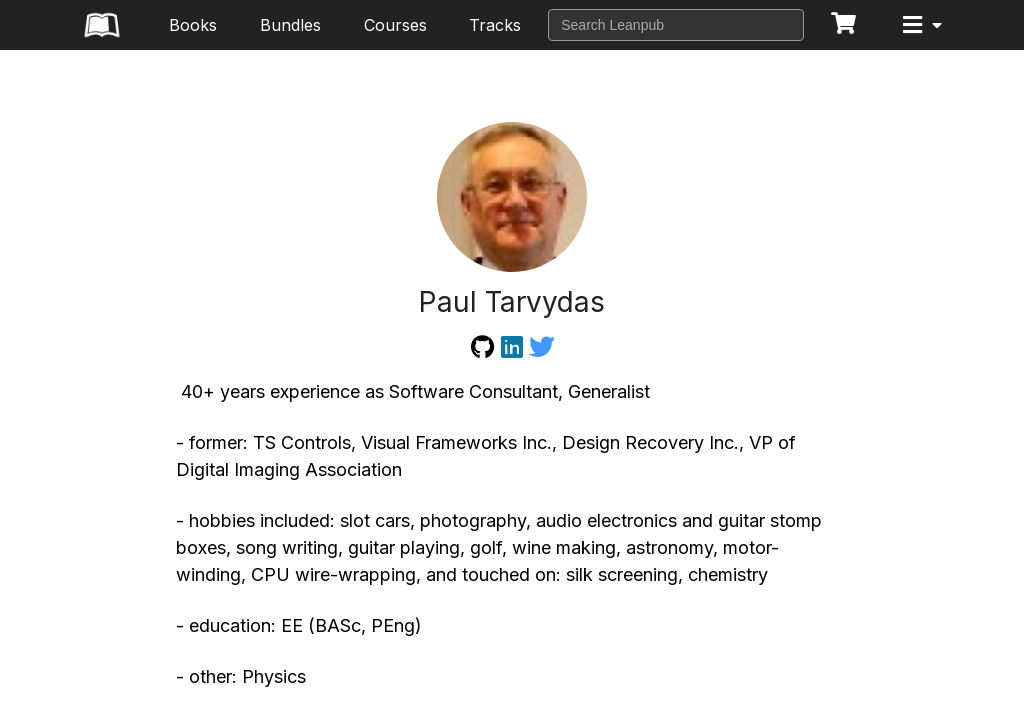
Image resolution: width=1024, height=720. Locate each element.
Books (193, 25)
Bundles (290, 25)
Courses (395, 25)
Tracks (495, 25)
